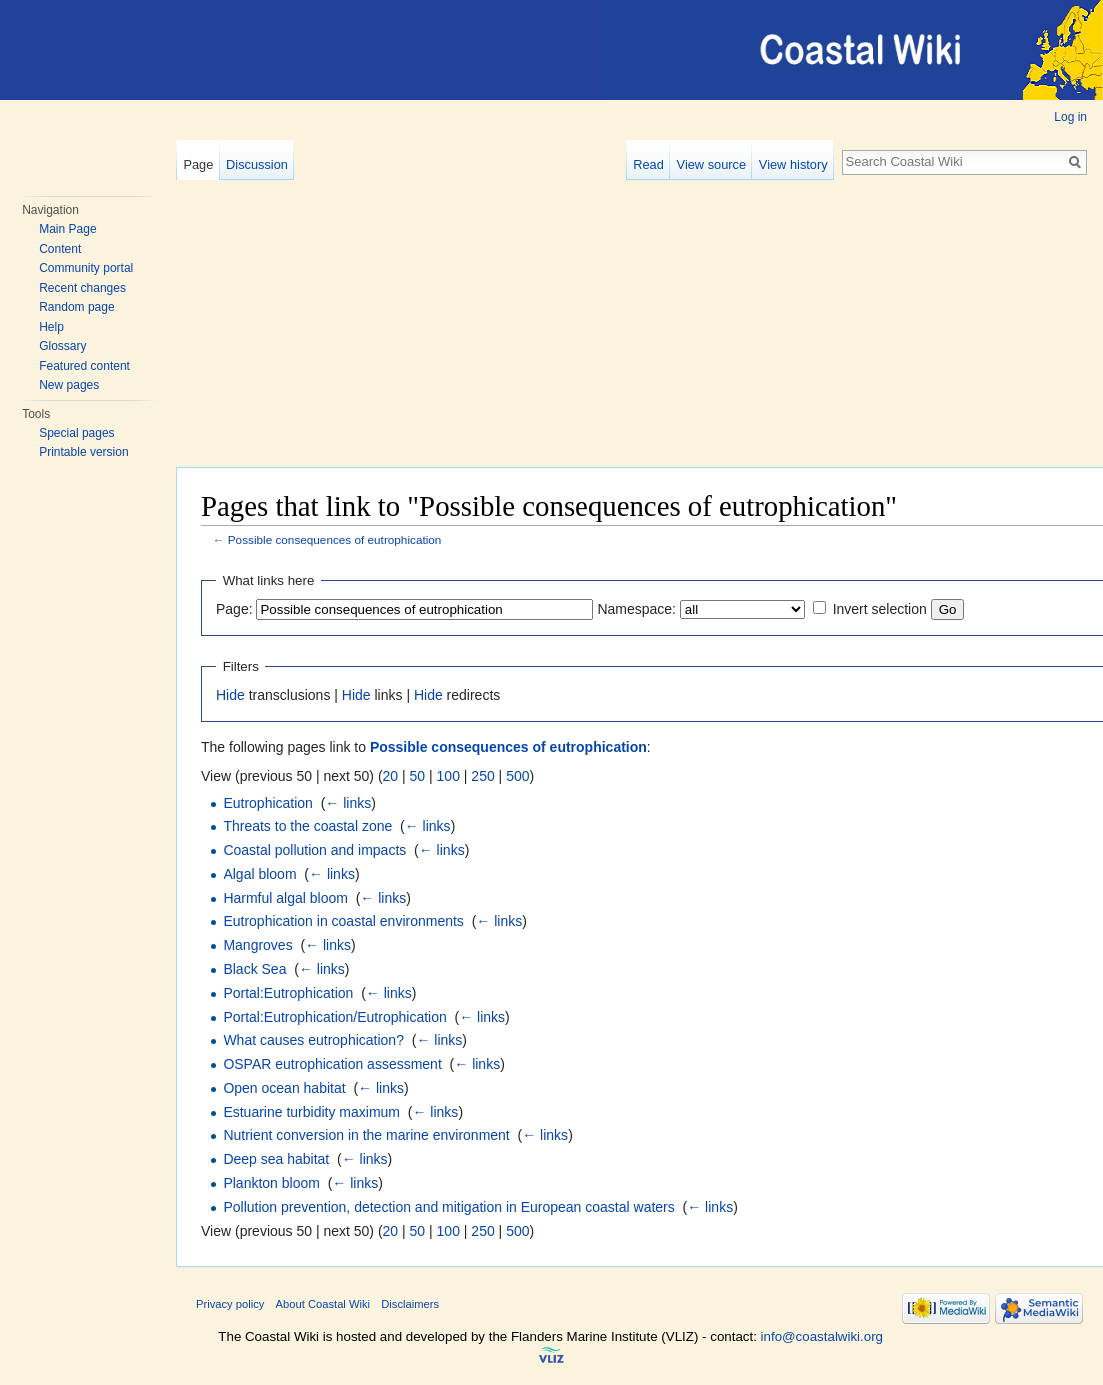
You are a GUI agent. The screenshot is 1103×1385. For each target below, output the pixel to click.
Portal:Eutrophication (288, 993)
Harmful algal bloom (285, 898)
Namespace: (636, 609)
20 (391, 776)
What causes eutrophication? (313, 1040)
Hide (230, 695)
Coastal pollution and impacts (314, 850)
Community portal (86, 268)
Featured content (84, 366)
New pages (69, 385)
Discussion (257, 164)
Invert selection (880, 609)
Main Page (67, 229)
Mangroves (257, 945)
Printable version (83, 452)
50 (418, 776)
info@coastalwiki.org (822, 1336)
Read (648, 164)
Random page (76, 307)
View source (711, 164)
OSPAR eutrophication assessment (332, 1064)
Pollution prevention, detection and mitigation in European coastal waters (448, 1207)
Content (60, 249)
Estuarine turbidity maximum (311, 1112)
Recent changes (82, 288)
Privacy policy (230, 1304)
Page (198, 164)
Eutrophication (268, 803)
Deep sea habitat (276, 1159)
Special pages (76, 433)
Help (51, 327)
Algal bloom (259, 874)
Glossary (62, 346)
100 (448, 776)
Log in (1070, 117)
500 (517, 776)
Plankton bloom (271, 1183)
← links (348, 803)
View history (793, 164)
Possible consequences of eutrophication (335, 539)
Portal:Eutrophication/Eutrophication (334, 1017)
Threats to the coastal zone (307, 826)
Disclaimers (410, 1304)
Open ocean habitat (284, 1088)
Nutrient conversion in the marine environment (366, 1135)
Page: (234, 609)
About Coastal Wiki (323, 1304)
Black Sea (254, 969)
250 (482, 776)
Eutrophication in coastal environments (343, 921)
